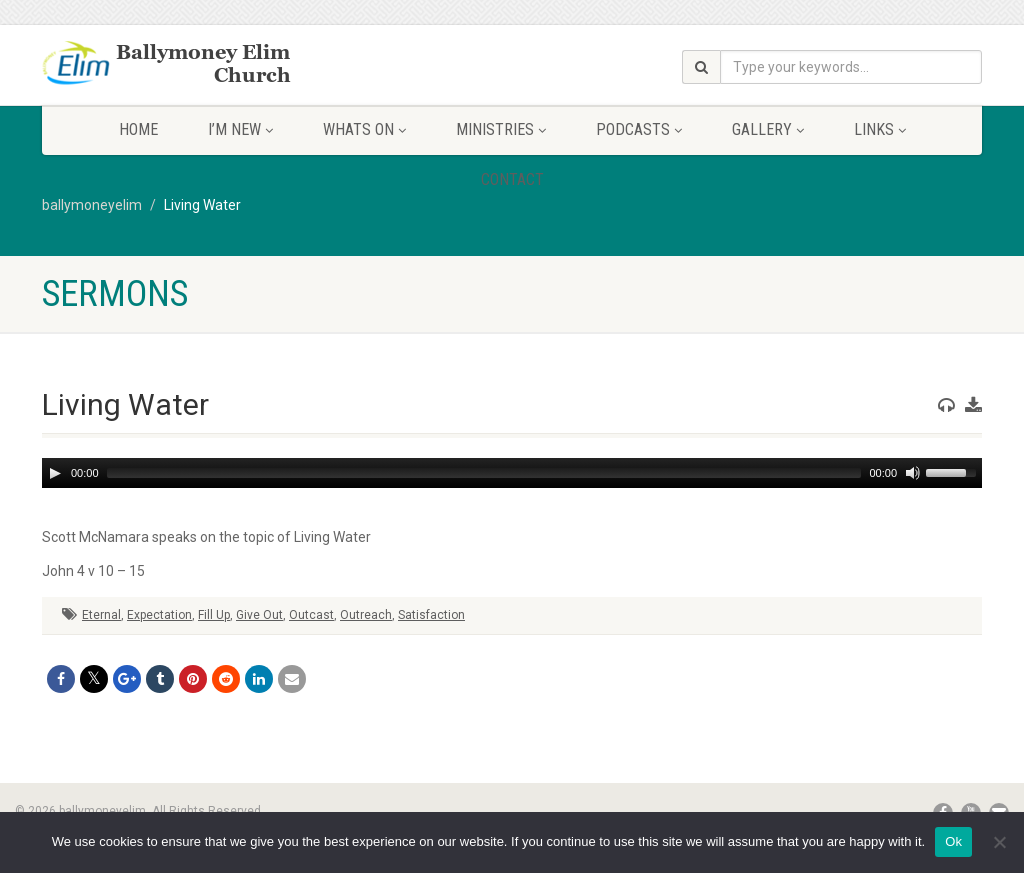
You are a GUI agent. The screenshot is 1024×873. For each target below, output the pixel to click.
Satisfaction (431, 615)
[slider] (484, 473)
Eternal (101, 615)
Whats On (364, 129)
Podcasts (639, 129)
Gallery (768, 129)
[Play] (55, 473)
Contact (512, 179)
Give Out (259, 615)
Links (880, 129)
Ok (953, 841)
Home (138, 129)
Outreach (366, 615)
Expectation (159, 615)
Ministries (501, 129)
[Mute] (913, 473)
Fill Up (214, 615)
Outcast (311, 615)
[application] (512, 473)
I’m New (240, 129)
